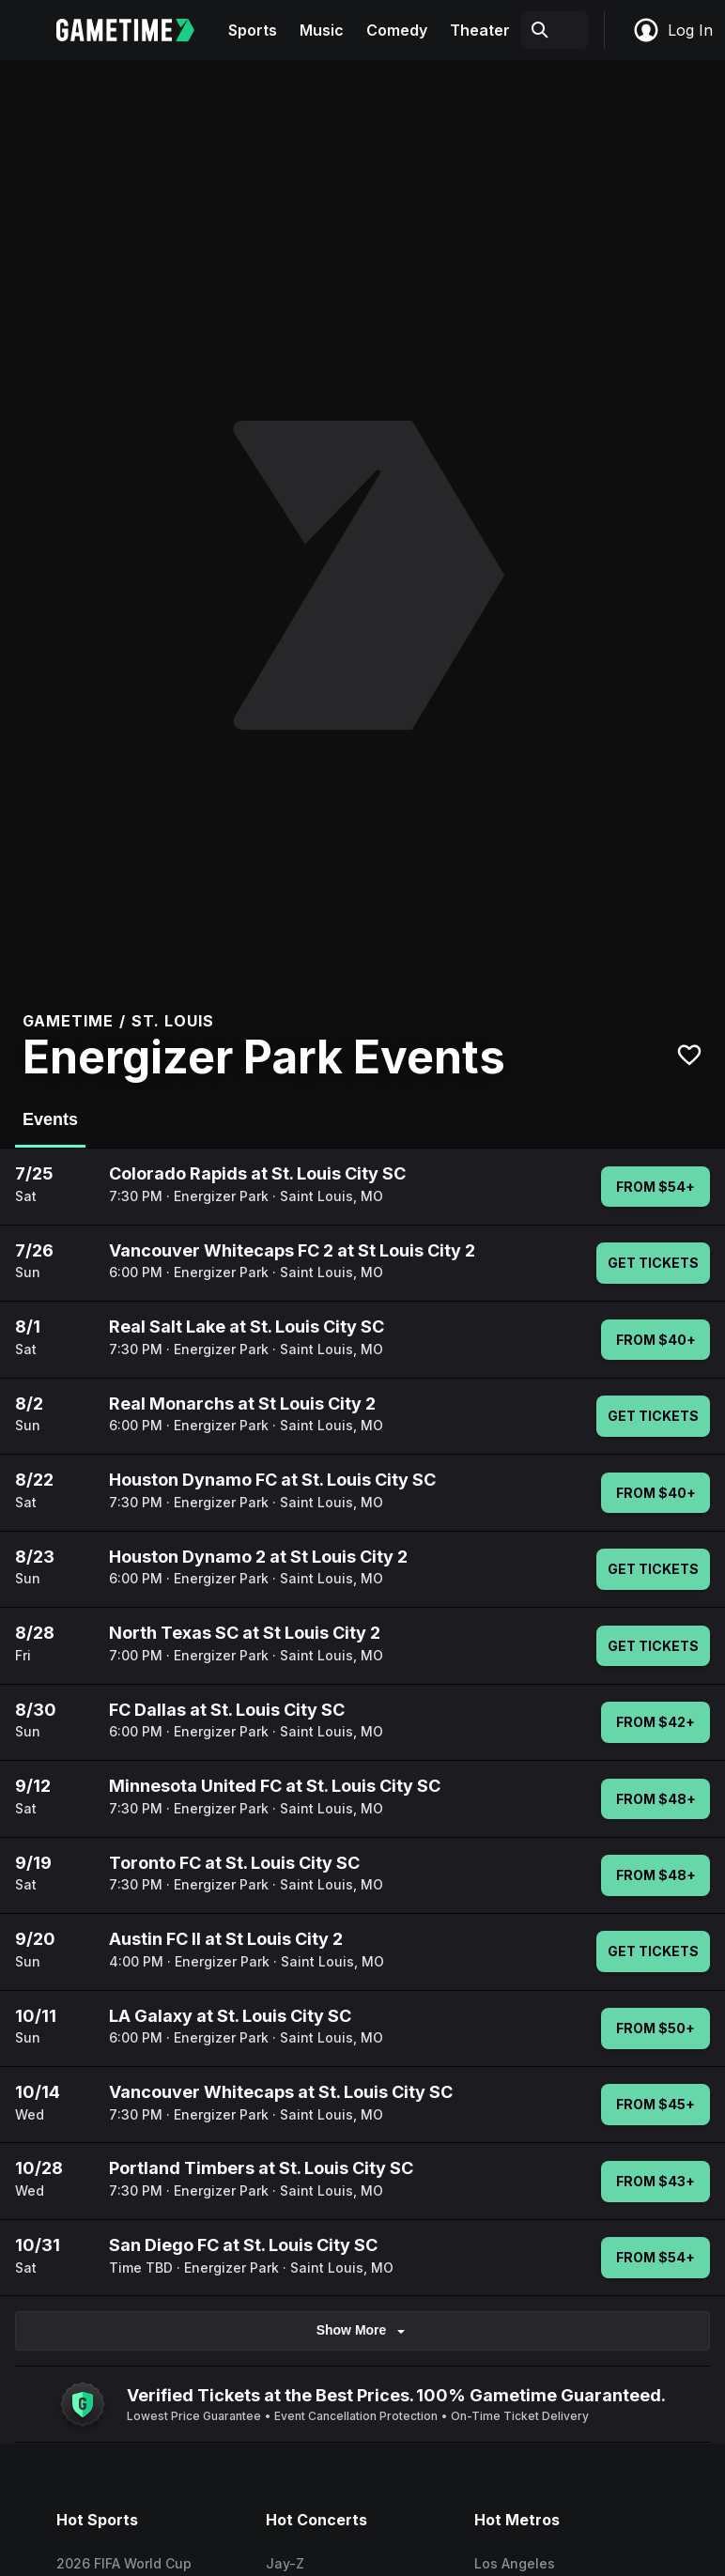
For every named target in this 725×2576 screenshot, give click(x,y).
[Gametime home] (136, 30)
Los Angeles (514, 2563)
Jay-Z (285, 2563)
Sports (252, 30)
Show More (362, 2330)
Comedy (396, 30)
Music (322, 30)
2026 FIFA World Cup (124, 2563)
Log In (672, 30)
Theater (480, 30)
